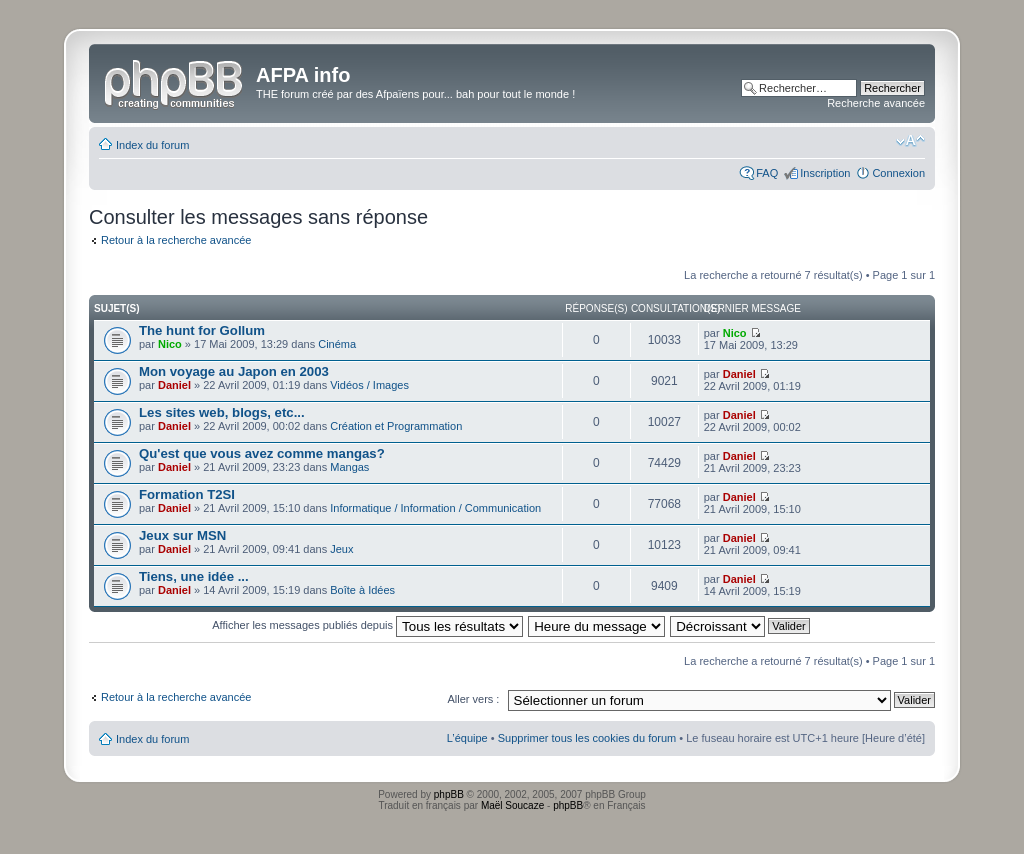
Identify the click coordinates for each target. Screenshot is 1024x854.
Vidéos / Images (369, 385)
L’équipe (467, 738)
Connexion (898, 173)
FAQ (767, 173)
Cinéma (337, 344)
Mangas (349, 467)
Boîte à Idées (362, 590)
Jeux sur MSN (182, 535)
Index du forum (152, 145)
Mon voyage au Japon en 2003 (234, 371)
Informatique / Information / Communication (435, 508)
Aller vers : (473, 699)
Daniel (174, 385)
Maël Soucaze (512, 805)
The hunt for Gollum (202, 330)
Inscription (825, 173)
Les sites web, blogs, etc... (222, 412)
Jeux (341, 549)
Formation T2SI (187, 494)
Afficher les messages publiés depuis (367, 625)
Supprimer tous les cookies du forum (587, 738)
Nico (170, 344)
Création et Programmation (396, 426)
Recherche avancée (876, 103)
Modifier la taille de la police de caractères (910, 141)
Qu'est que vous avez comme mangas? (262, 453)
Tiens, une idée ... (194, 576)
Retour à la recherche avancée (176, 240)
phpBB (449, 794)
